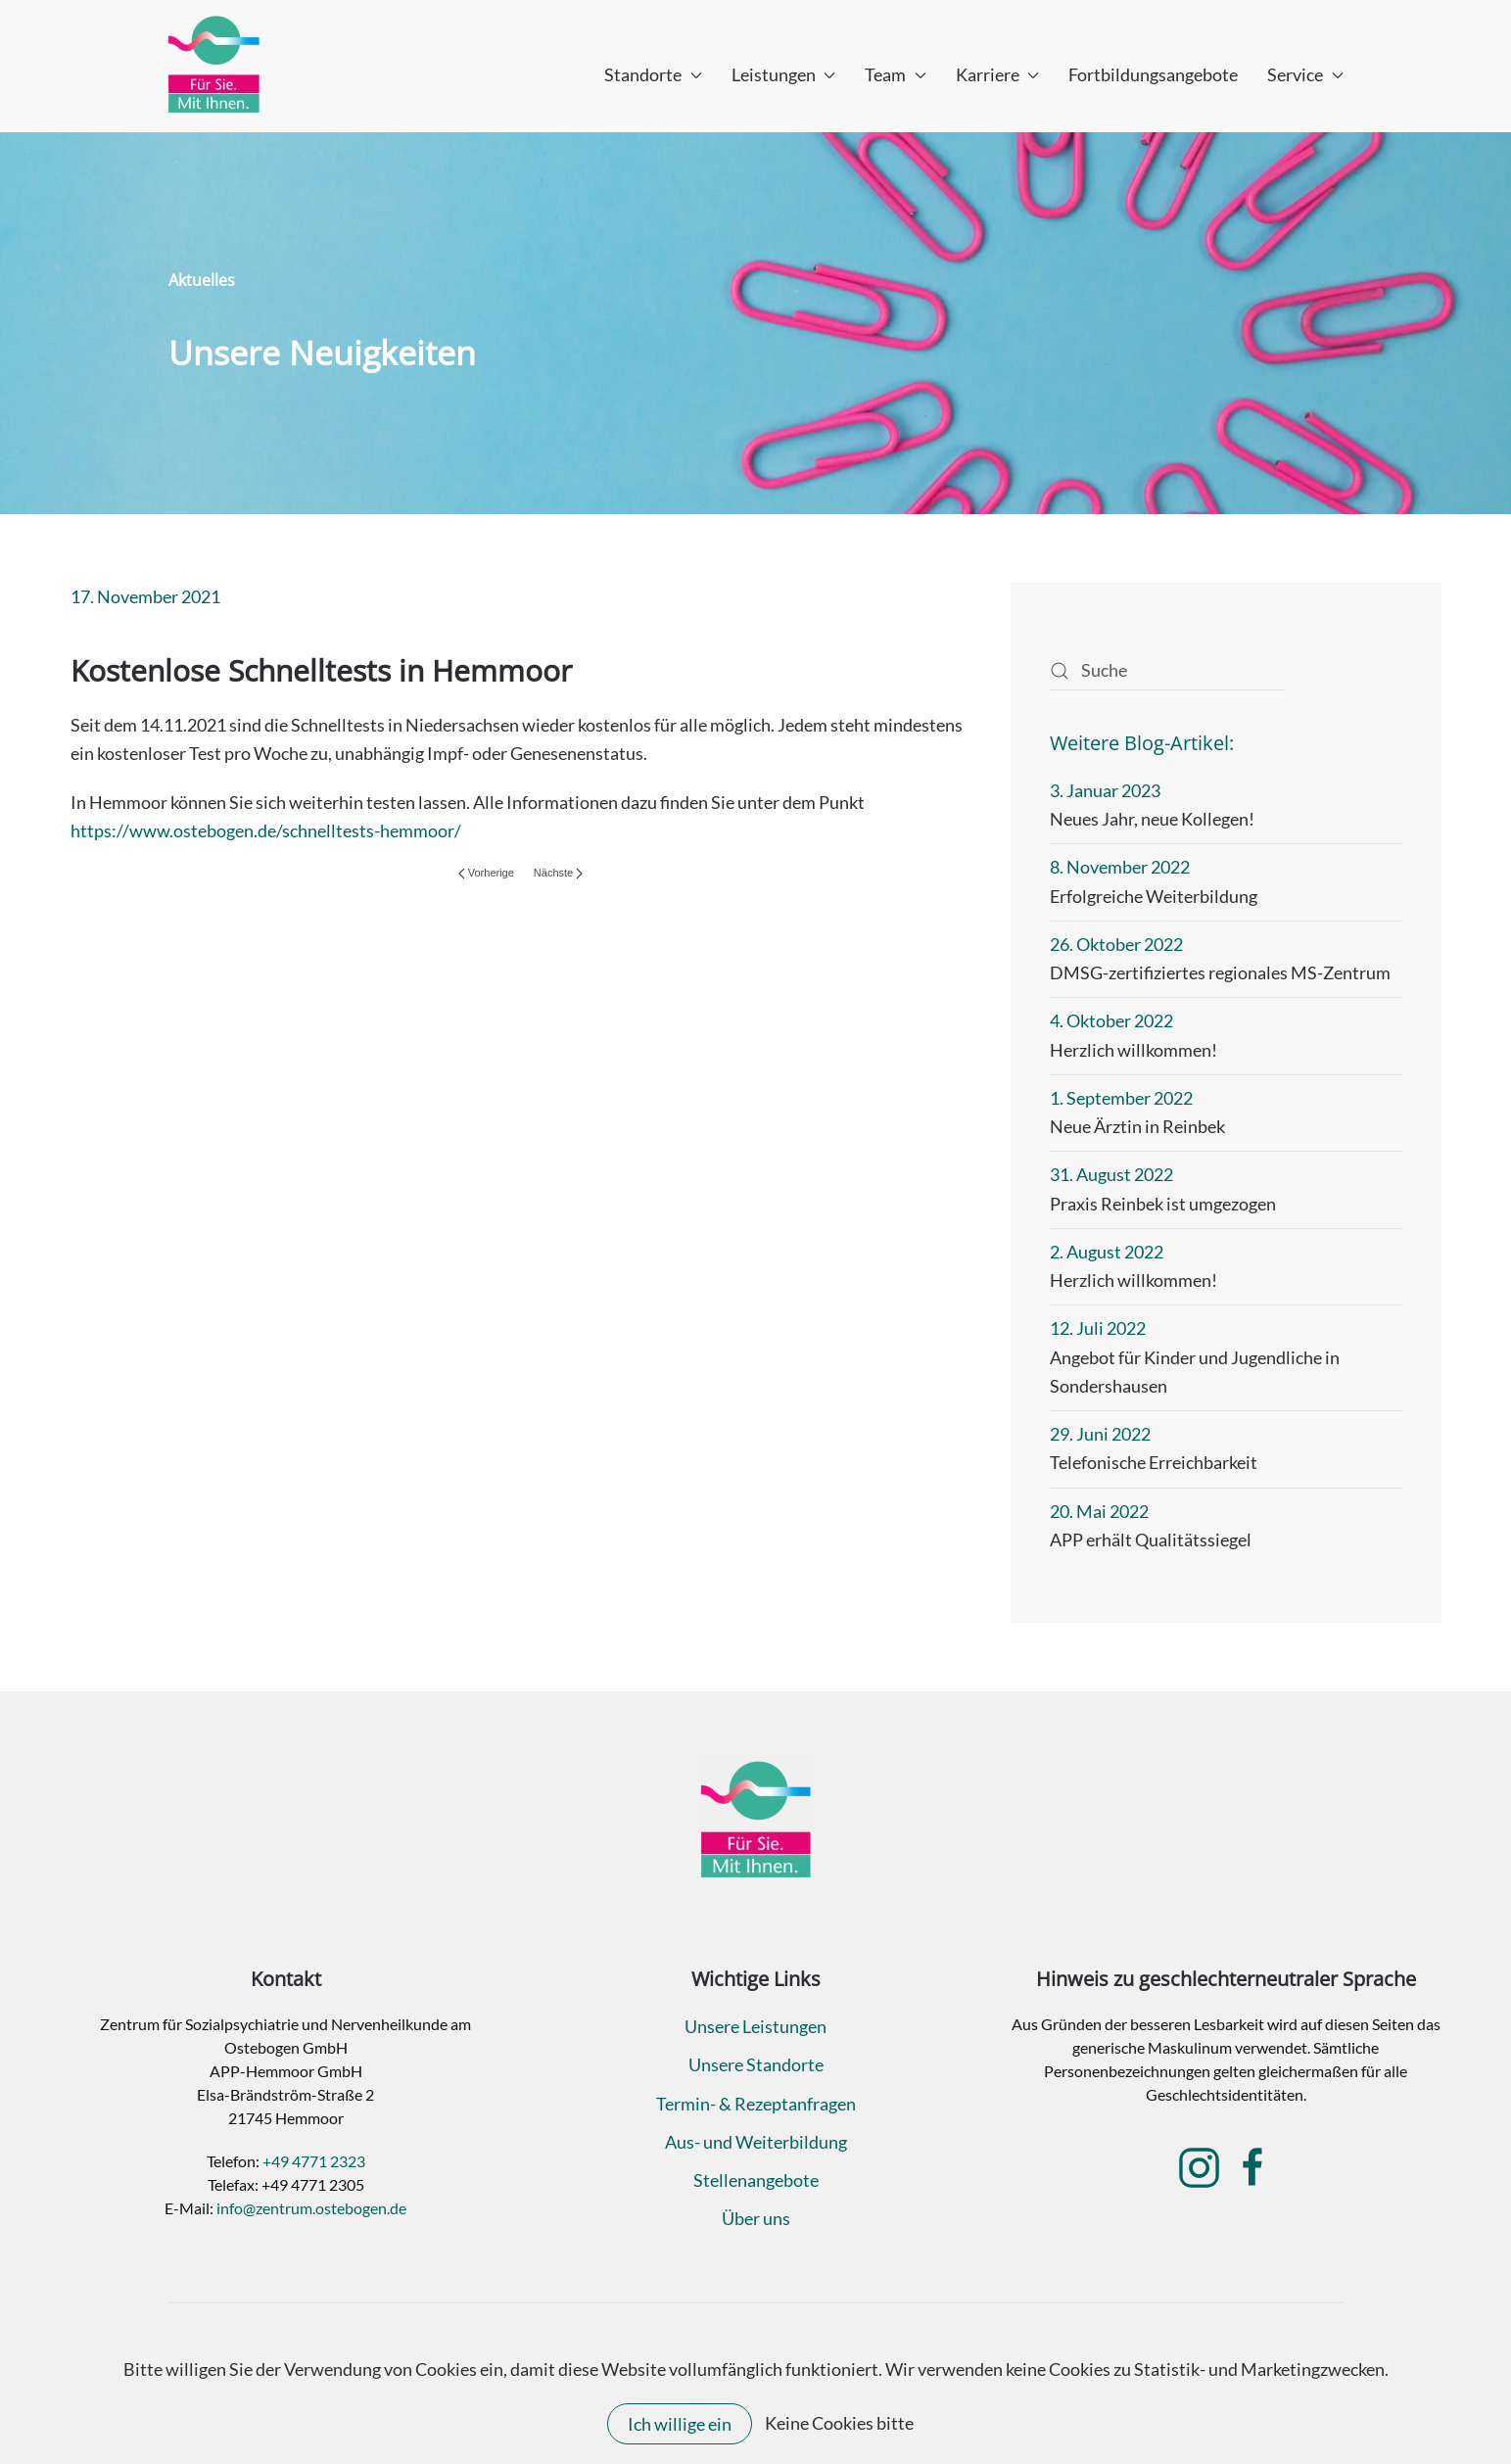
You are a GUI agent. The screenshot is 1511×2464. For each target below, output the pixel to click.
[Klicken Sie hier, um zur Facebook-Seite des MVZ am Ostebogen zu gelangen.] (1253, 2165)
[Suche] (1167, 670)
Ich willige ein (680, 2424)
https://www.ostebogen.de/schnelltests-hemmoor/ (266, 830)
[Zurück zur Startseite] (214, 64)
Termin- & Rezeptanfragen (756, 2103)
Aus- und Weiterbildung (756, 2142)
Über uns (756, 2218)
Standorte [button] (653, 74)
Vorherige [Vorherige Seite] (486, 873)
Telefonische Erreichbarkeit (1153, 1462)
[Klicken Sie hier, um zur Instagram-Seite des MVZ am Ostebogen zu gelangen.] (1199, 2165)
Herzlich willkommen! (1133, 1050)
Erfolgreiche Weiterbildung (1153, 896)
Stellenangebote (756, 2180)
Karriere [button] (998, 74)
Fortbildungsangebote (1153, 74)
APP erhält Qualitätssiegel (1150, 1539)
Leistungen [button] (784, 74)
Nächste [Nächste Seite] (558, 873)
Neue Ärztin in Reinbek (1137, 1126)
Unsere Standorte (756, 2064)
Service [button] (1305, 74)
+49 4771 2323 (313, 2161)
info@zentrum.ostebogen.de (311, 2208)
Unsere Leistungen (755, 2026)
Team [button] (895, 74)
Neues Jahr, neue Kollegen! (1152, 818)
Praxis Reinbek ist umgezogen (1163, 1203)
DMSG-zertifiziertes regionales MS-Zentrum (1220, 972)
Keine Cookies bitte (839, 2423)
